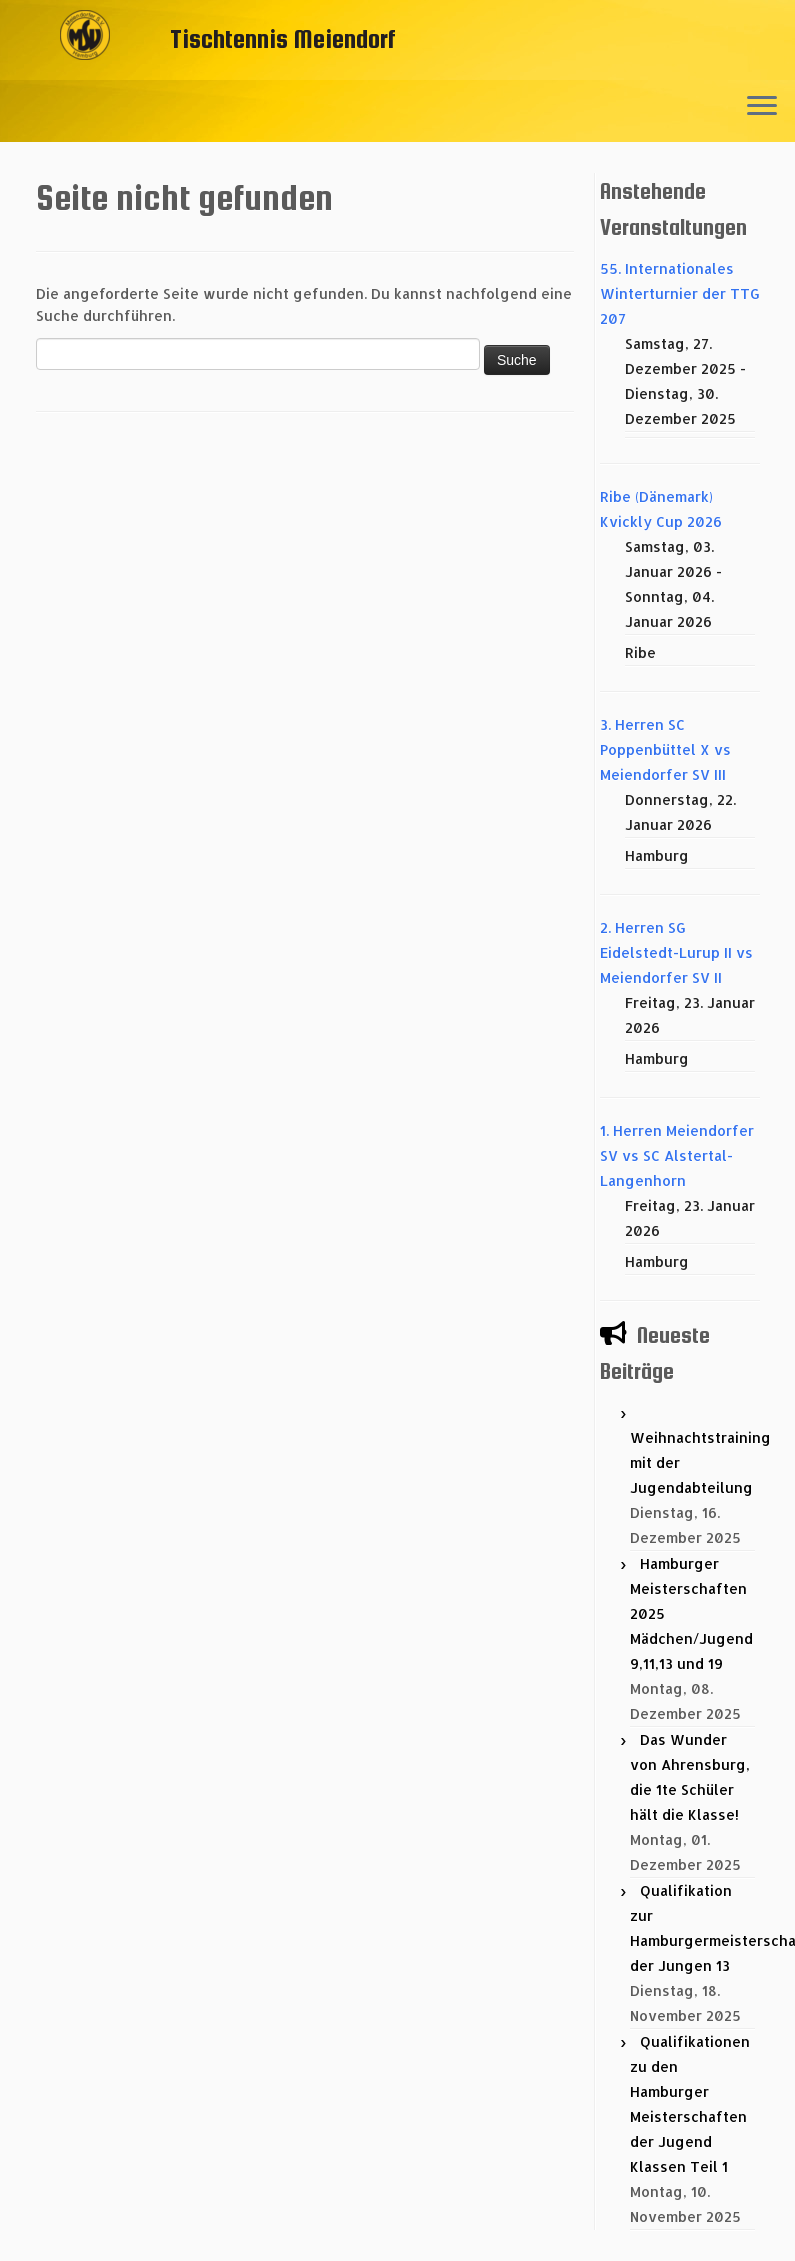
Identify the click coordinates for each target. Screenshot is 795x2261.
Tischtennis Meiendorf (283, 38)
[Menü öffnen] (762, 107)
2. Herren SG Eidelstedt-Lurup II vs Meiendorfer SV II (676, 952)
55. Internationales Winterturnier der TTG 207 (680, 293)
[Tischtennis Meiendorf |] (85, 65)
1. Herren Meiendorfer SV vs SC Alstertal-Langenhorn (677, 1155)
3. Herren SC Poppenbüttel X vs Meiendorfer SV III (665, 749)
